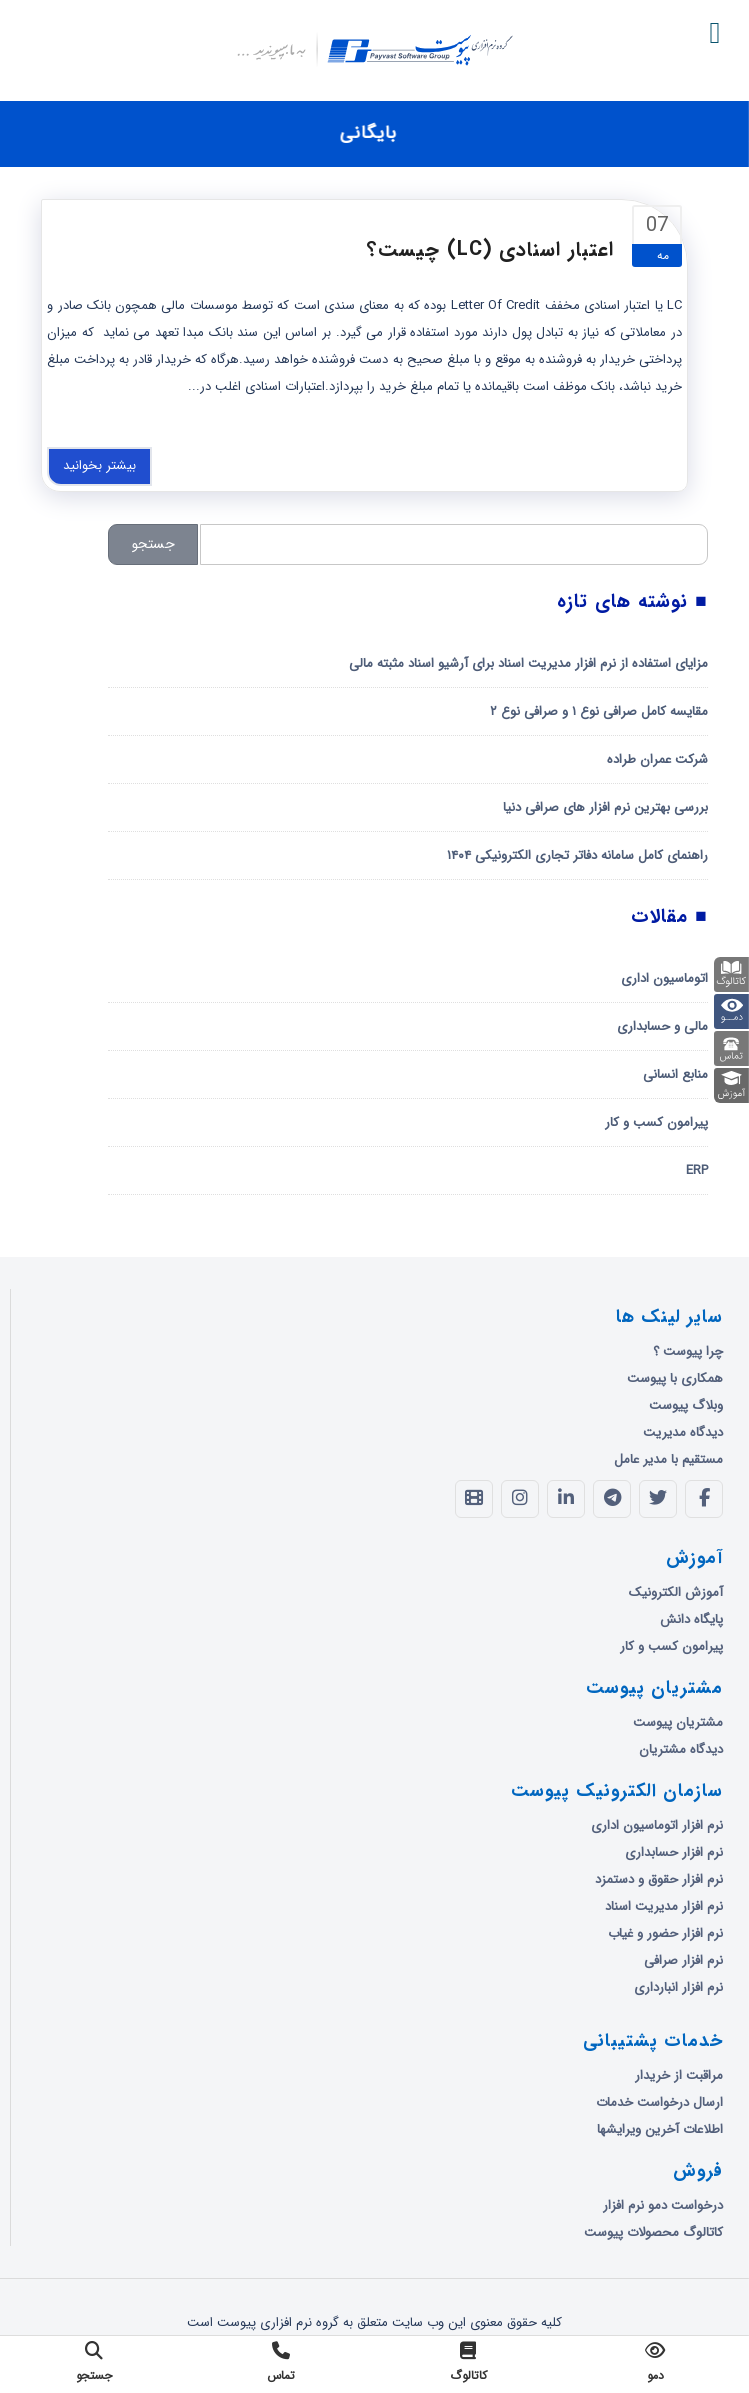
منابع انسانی (675, 1074)
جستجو (153, 544)
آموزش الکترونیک (676, 1592)
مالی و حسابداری (662, 1026)
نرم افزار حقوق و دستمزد (659, 1879)
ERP (697, 1170)
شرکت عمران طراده (657, 759)
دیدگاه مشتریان (681, 1749)
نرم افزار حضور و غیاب (665, 1933)
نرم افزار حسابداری (674, 1852)
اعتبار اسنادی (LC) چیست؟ (490, 249)
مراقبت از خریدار (679, 2075)
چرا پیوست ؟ (688, 1351)
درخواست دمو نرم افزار (663, 2205)
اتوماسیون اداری (664, 978)
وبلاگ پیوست (686, 1405)
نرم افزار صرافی (683, 1960)
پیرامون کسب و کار (656, 1122)
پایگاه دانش (691, 1619)
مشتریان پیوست (678, 1722)
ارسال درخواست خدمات (659, 2102)
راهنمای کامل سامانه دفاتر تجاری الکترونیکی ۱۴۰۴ (577, 855)
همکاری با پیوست (675, 1378)
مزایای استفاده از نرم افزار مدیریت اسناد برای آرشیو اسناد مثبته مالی (528, 663)
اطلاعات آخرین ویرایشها (660, 2129)
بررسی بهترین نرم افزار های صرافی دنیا (605, 807)
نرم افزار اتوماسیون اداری (657, 1825)
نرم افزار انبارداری (678, 1987)
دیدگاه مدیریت (683, 1432)
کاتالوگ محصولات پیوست (653, 2232)
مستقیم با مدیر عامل (668, 1459)
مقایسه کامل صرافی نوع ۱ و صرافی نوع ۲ (599, 711)
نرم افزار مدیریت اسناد (664, 1906)
